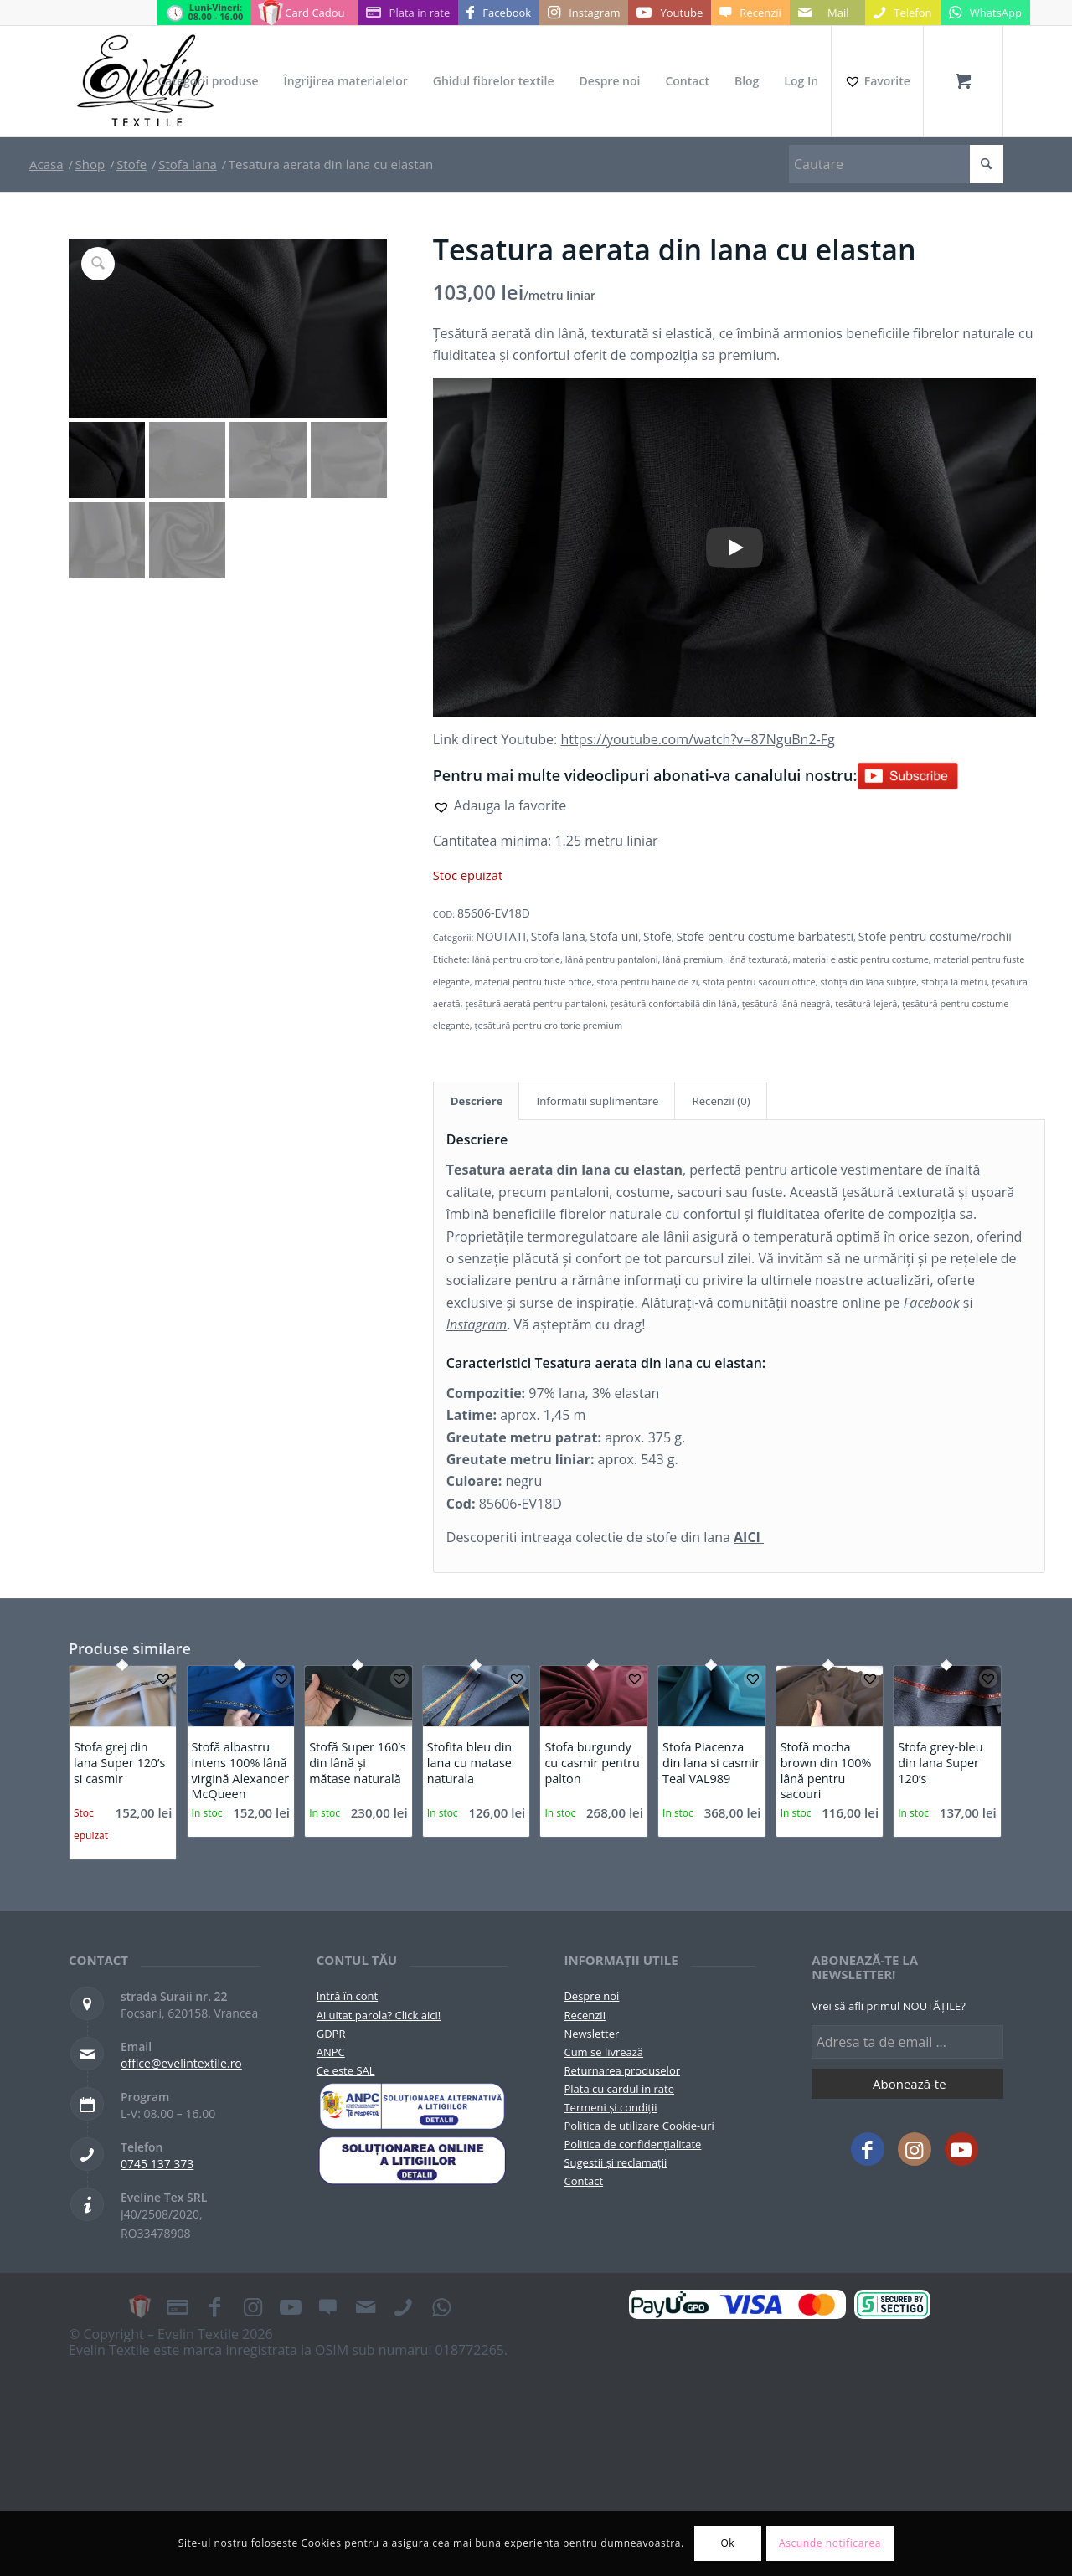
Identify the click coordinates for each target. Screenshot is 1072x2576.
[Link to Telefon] (903, 12)
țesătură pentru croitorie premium (549, 1025)
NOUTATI (501, 936)
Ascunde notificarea (830, 2543)
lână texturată (758, 959)
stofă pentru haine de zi (647, 981)
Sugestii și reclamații (615, 2162)
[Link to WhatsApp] (985, 12)
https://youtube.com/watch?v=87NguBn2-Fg (697, 739)
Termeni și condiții (610, 2107)
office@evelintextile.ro (181, 2063)
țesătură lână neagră (786, 1003)
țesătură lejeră (866, 1003)
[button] (500, 805)
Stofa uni (614, 936)
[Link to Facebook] (498, 12)
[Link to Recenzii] (750, 12)
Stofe (657, 936)
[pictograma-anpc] (412, 2106)
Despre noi (591, 1995)
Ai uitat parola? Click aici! (379, 2015)
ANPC (331, 2051)
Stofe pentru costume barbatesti (765, 936)
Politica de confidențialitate (632, 2144)
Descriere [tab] (477, 1100)
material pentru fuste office (533, 981)
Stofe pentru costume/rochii (935, 936)
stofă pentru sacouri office (759, 981)
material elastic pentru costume (860, 959)
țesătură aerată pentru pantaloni (535, 1003)
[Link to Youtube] (669, 12)
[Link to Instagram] (583, 12)
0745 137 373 (157, 2164)
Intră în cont (347, 1995)
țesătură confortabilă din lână (674, 1003)
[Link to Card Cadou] (304, 12)
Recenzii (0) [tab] (721, 1100)
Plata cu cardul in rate (619, 2088)
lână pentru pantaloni (611, 959)
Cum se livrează (603, 2051)
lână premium (692, 959)
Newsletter (591, 2033)
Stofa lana (558, 936)
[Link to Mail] (827, 12)
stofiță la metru (954, 981)
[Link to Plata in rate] (408, 12)
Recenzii (584, 2015)
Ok (727, 2543)
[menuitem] (208, 81)
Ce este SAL (346, 2070)
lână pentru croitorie (516, 959)
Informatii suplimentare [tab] (597, 1100)
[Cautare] (896, 164)
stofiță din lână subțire (868, 981)
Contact (583, 2180)
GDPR (331, 2033)
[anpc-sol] (412, 2160)
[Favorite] (877, 81)
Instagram (476, 1324)
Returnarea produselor (622, 2070)
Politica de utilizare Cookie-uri (639, 2125)
